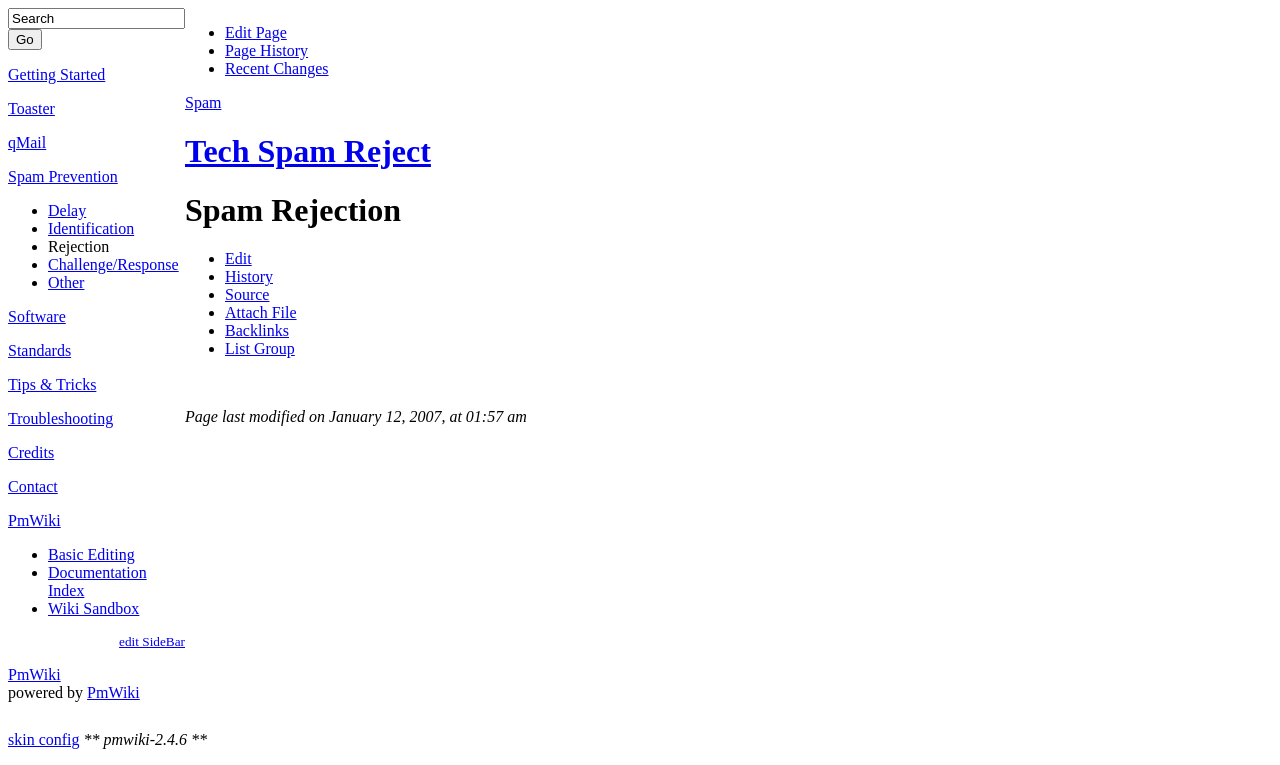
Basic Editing (91, 554)
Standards (39, 350)
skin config (44, 739)
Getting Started (56, 74)
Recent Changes (277, 68)
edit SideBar (152, 641)
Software (37, 316)
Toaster (31, 108)
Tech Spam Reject (308, 151)
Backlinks (257, 330)
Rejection (78, 246)
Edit (238, 258)
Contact (33, 486)
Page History (266, 50)
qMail (27, 142)
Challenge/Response (113, 264)
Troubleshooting (60, 418)
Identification (91, 228)
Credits (31, 452)
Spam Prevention (63, 176)
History (249, 276)
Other (66, 282)
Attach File (261, 312)
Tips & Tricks (52, 384)
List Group (260, 348)
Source (247, 294)
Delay (67, 210)
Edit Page (256, 32)
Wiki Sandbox (93, 608)
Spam (203, 102)
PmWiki (34, 520)
